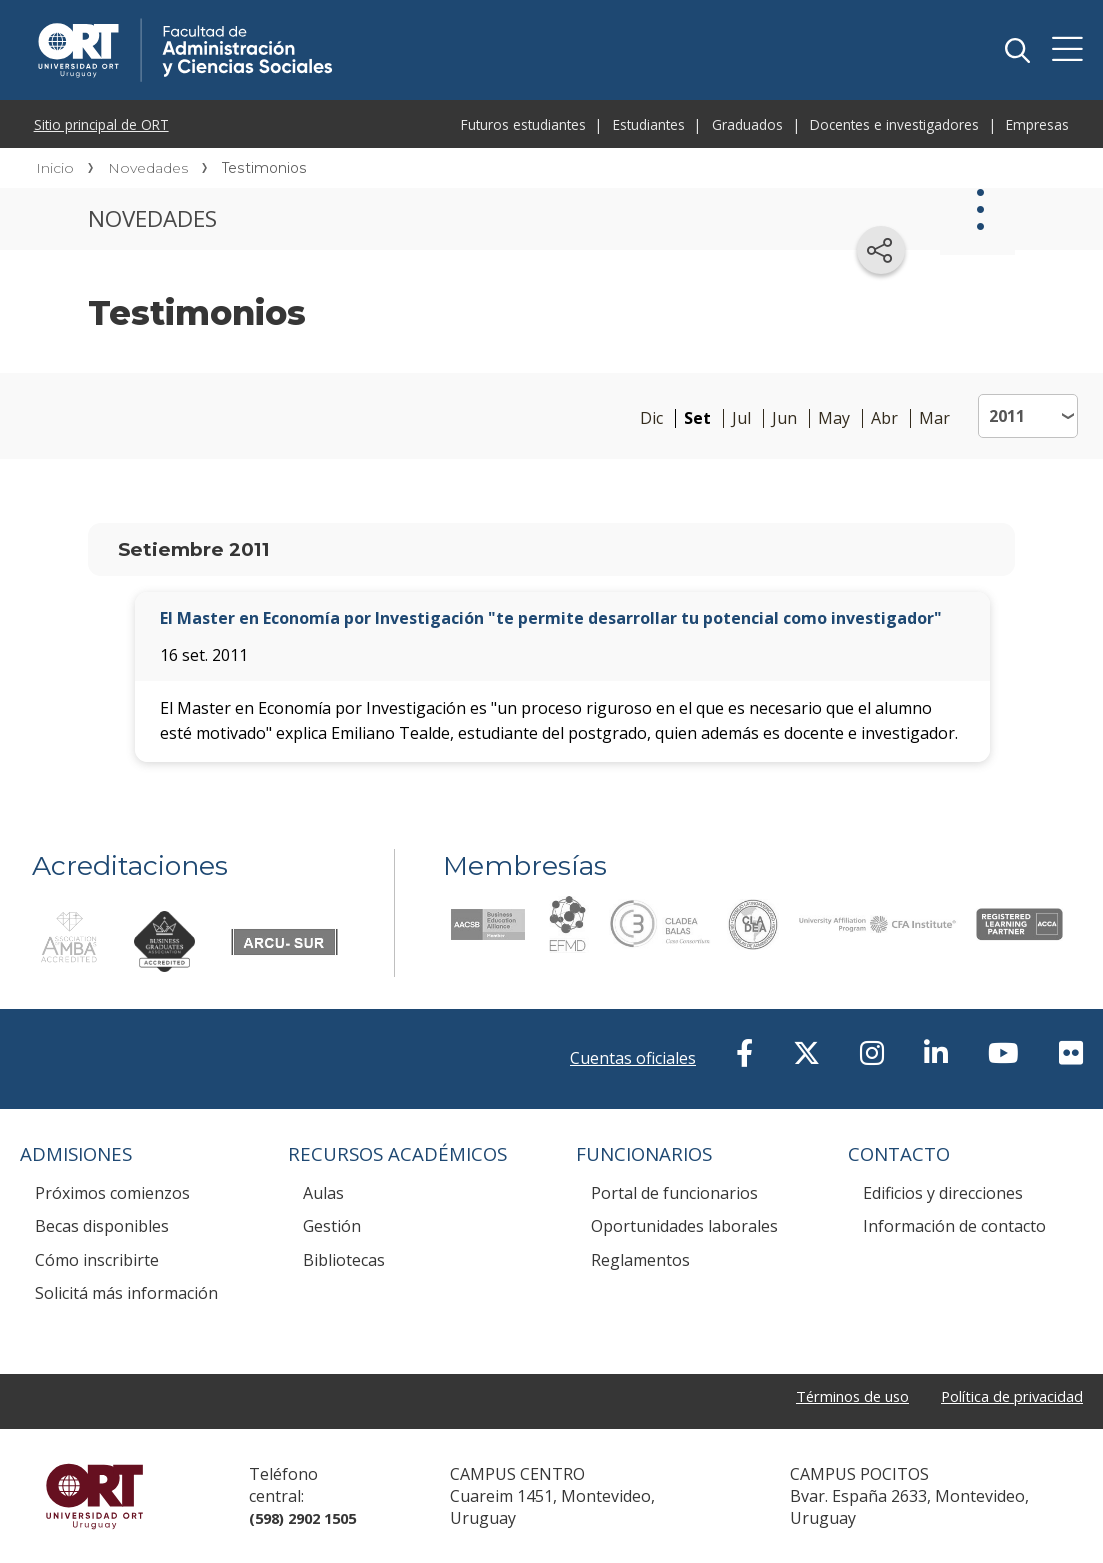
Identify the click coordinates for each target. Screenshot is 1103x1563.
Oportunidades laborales (684, 1226)
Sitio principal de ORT (101, 124)
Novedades (148, 168)
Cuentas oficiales (633, 1058)
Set (697, 418)
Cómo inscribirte (97, 1260)
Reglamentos (640, 1260)
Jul (741, 418)
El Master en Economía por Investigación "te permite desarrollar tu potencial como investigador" (551, 618)
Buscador (1017, 50)
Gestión (332, 1226)
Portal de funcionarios (674, 1193)
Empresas (1037, 124)
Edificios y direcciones (943, 1193)
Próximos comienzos (112, 1193)
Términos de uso (831, 1398)
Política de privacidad (1005, 1398)
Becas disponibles (102, 1226)
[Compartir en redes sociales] (881, 250)
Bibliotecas (344, 1260)
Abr (884, 418)
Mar (934, 418)
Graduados (747, 124)
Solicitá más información (126, 1293)
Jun (784, 418)
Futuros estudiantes (523, 124)
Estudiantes (649, 124)
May (834, 418)
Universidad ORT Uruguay (94, 1496)
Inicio (55, 168)
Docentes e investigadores (894, 124)
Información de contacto (954, 1226)
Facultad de (332, 22)
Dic (651, 418)
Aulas (323, 1193)
